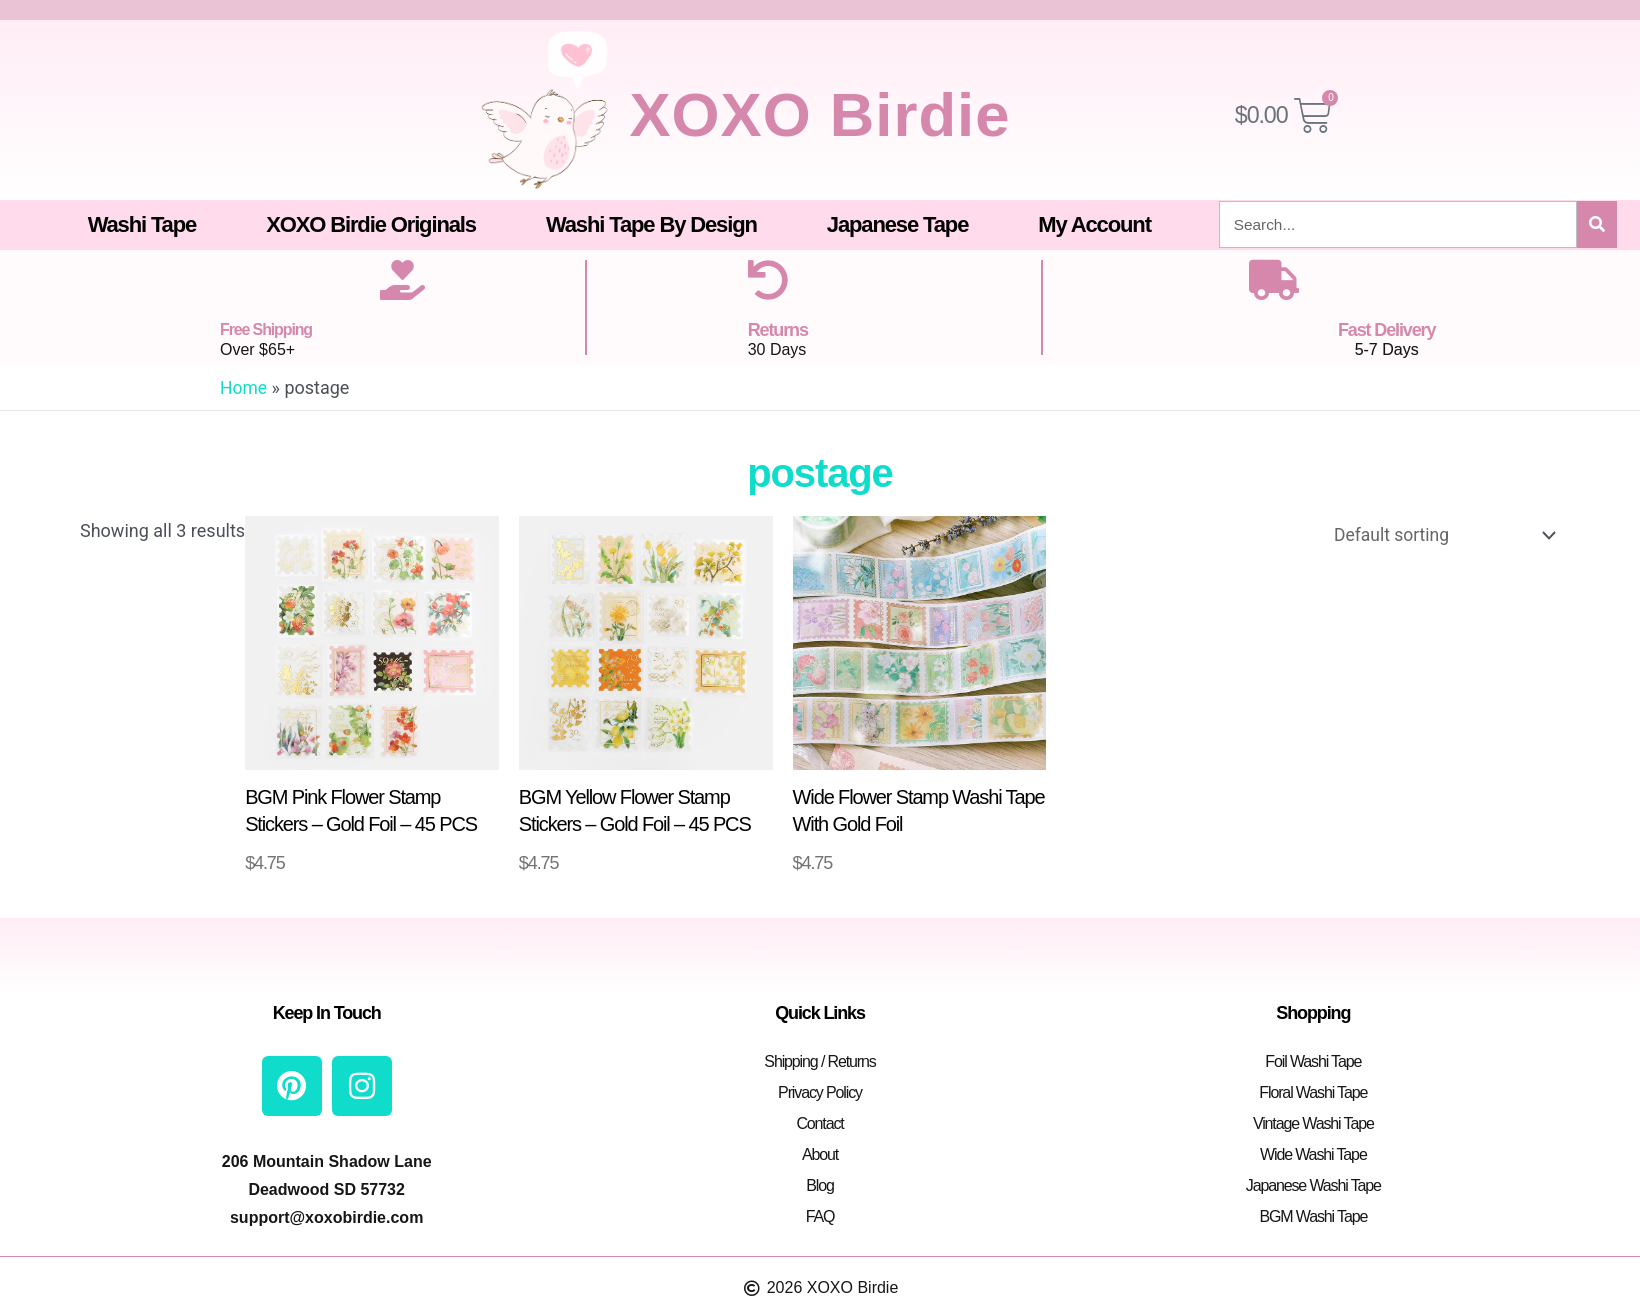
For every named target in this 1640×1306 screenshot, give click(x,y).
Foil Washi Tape (1313, 1059)
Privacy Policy (820, 1090)
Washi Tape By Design (651, 224)
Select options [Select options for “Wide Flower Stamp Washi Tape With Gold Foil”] (920, 863)
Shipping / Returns (819, 1059)
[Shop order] (1436, 535)
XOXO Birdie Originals (371, 224)
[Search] (1597, 224)
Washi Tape (142, 224)
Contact (819, 1121)
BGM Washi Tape (1313, 1214)
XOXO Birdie (819, 112)
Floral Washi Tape (1313, 1090)
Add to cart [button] (362, 863)
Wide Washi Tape (1313, 1152)
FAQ (820, 1214)
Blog (820, 1183)
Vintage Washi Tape (1313, 1121)
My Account (1094, 224)
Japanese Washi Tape (1313, 1183)
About (820, 1152)
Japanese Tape (897, 224)
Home (244, 387)
